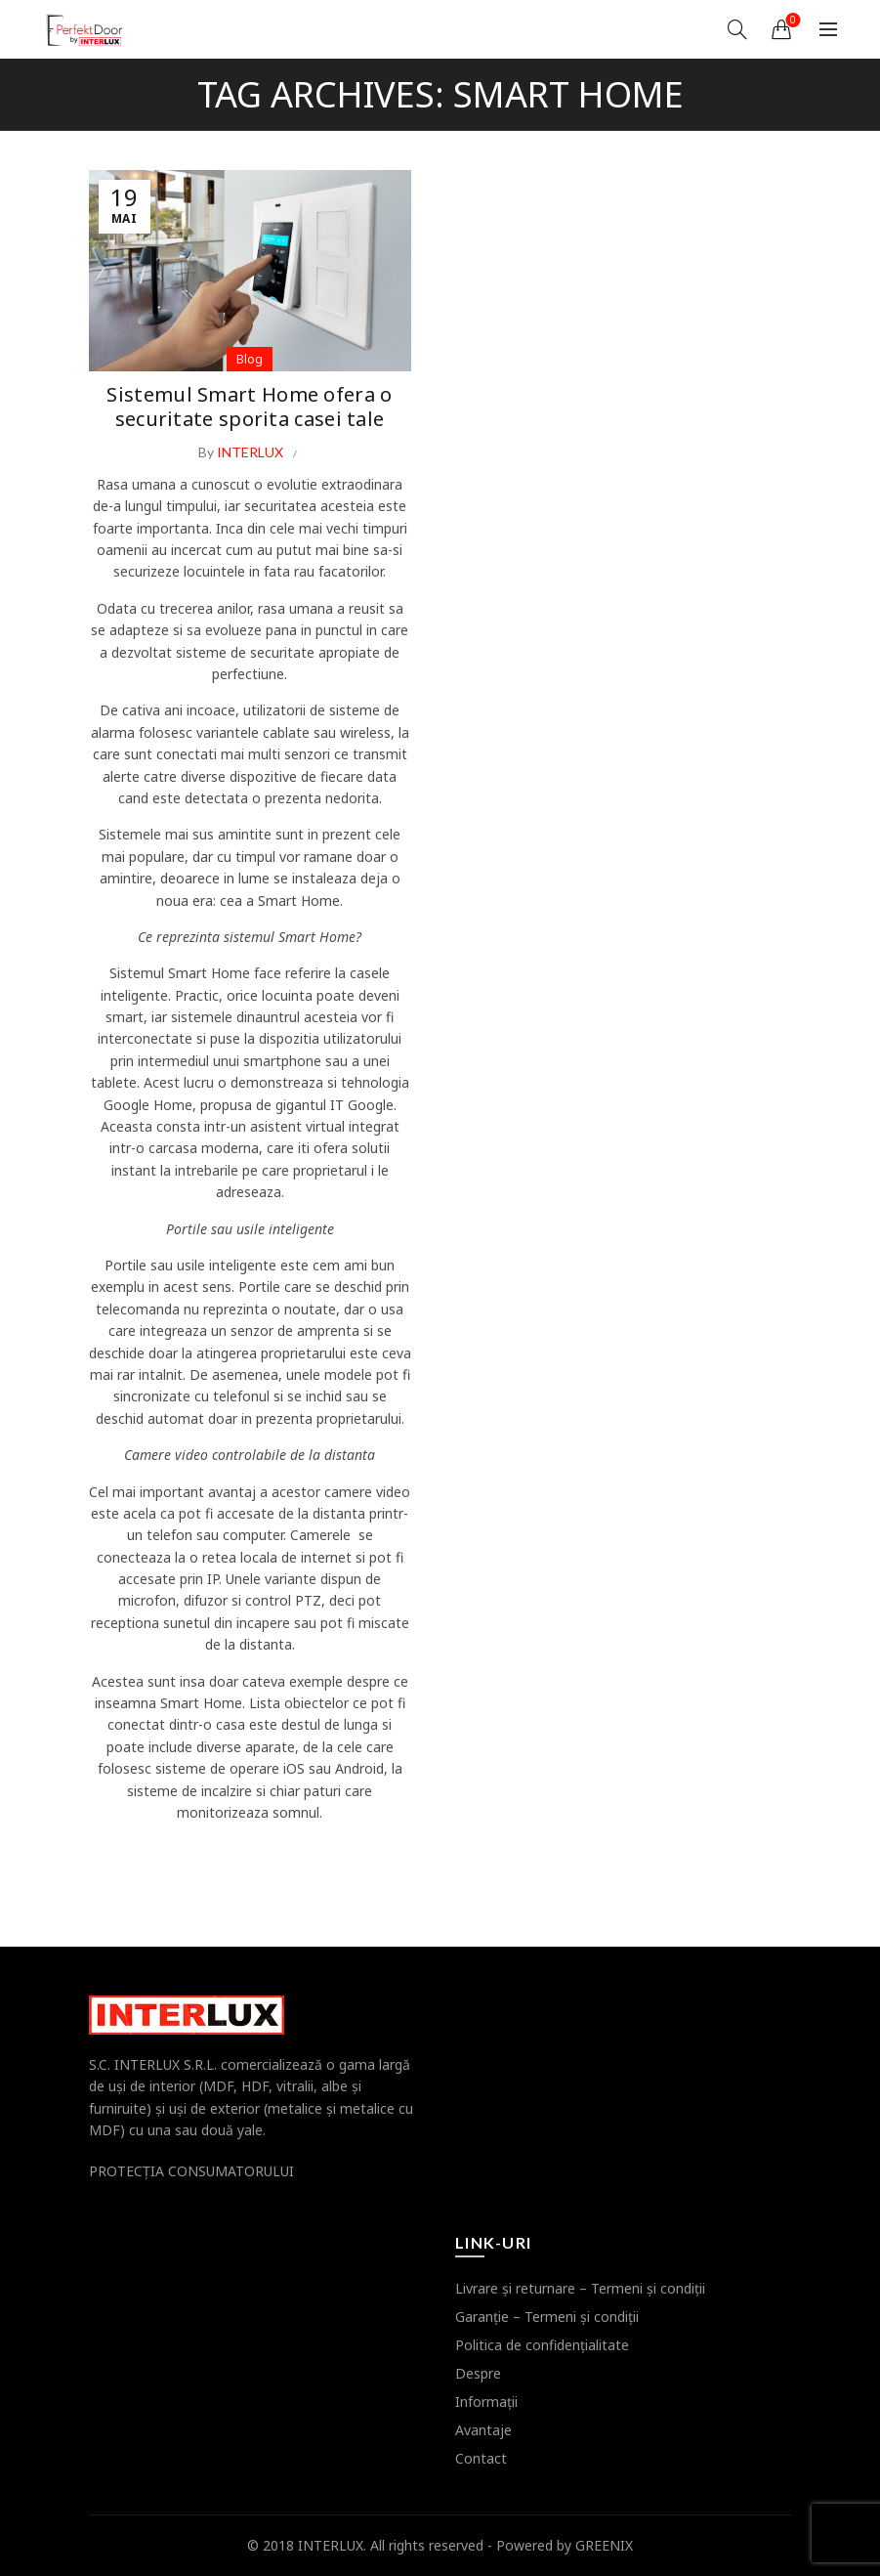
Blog (249, 359)
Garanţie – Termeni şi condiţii (547, 2316)
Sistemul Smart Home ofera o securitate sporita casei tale (249, 405)
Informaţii (486, 2401)
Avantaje (483, 2430)
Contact (481, 2458)
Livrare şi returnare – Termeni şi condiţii (580, 2288)
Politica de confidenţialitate (542, 2345)
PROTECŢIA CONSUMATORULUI (191, 2171)
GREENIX (604, 2545)
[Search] (737, 29)
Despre (478, 2373)
